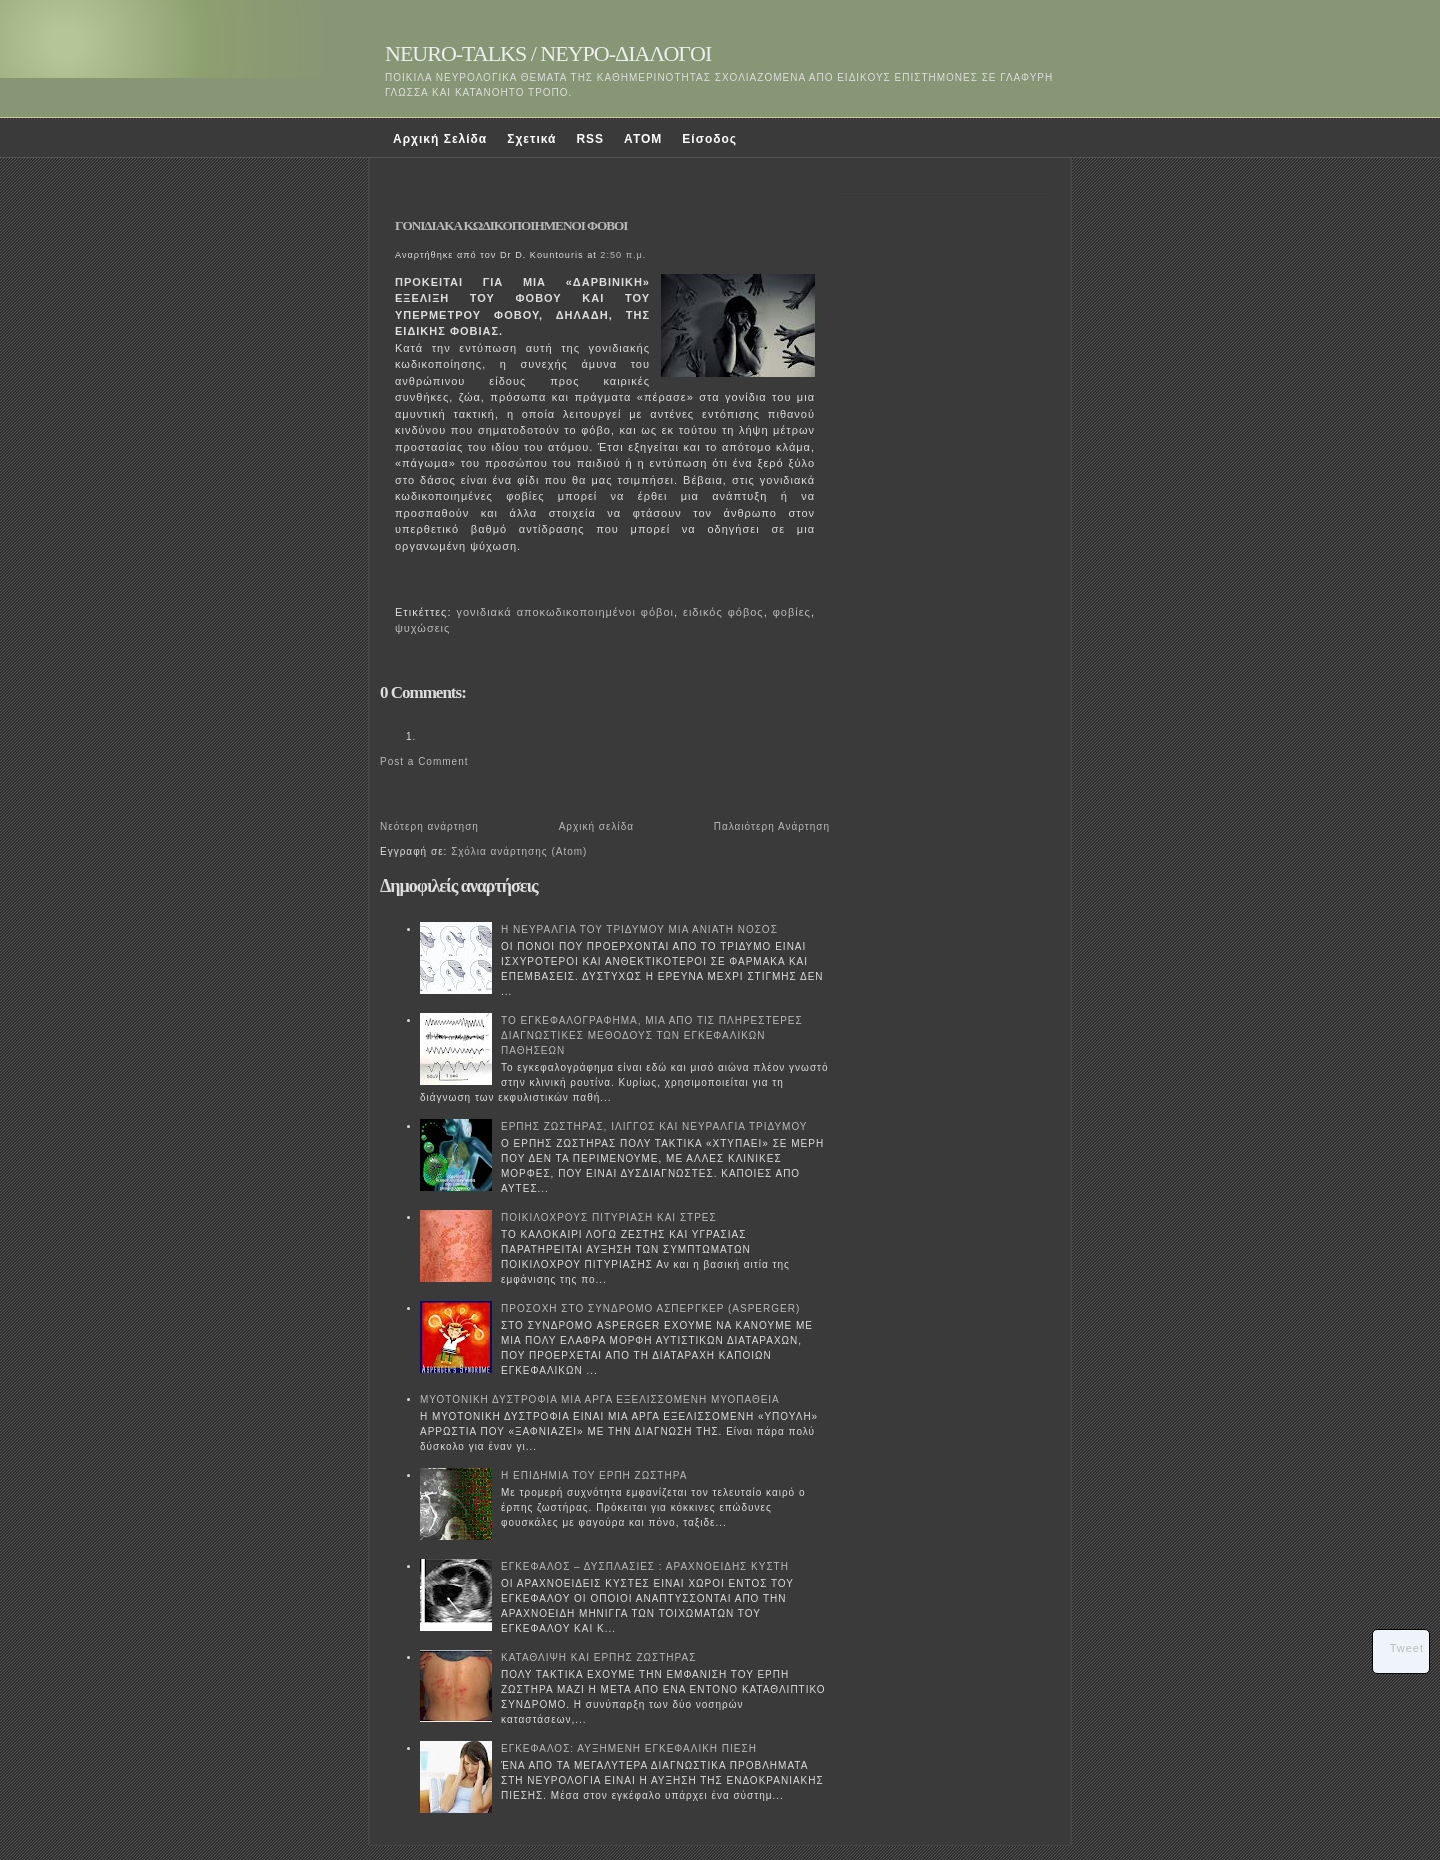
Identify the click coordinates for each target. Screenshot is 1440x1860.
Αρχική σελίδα (596, 826)
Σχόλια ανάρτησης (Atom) (519, 851)
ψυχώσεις (422, 628)
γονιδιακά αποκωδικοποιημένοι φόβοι (564, 612)
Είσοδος (709, 139)
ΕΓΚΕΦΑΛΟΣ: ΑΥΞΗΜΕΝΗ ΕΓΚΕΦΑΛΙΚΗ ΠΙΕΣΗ (629, 1748)
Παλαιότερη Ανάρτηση (772, 826)
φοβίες (792, 612)
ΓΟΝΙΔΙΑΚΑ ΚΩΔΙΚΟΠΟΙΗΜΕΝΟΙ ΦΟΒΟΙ (511, 225)
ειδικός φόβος (723, 612)
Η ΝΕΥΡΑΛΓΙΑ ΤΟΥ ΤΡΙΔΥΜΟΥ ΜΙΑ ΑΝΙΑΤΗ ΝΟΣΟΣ (639, 929)
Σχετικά (531, 139)
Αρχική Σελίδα (440, 139)
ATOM (643, 139)
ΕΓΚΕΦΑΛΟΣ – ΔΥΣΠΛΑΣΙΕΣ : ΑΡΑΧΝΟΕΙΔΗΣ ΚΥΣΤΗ (645, 1566)
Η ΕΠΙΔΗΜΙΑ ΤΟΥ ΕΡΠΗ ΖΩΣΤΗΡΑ (594, 1475)
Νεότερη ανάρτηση (429, 826)
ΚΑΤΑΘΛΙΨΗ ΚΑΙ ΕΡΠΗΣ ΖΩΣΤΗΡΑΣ (598, 1657)
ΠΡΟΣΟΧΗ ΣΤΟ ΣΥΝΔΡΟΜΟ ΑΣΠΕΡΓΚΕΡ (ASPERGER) (650, 1308)
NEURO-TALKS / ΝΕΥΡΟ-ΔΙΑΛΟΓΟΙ (548, 53)
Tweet (1407, 1648)
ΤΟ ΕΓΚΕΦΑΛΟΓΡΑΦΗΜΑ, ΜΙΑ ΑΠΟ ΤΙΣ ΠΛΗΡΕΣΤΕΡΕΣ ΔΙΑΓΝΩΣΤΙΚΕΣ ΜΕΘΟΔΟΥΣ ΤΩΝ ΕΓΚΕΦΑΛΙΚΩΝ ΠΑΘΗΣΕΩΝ (652, 1035)
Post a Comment (424, 761)
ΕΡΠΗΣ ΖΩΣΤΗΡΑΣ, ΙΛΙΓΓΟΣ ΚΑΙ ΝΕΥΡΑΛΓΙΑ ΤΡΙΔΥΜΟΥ (654, 1126)
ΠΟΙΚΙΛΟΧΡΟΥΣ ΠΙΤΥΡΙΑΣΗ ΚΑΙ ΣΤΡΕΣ (609, 1217)
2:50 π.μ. (623, 255)
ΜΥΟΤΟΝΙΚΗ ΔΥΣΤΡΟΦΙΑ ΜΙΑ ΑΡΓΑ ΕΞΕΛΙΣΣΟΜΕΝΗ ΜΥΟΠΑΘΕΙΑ (600, 1399)
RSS (590, 139)
